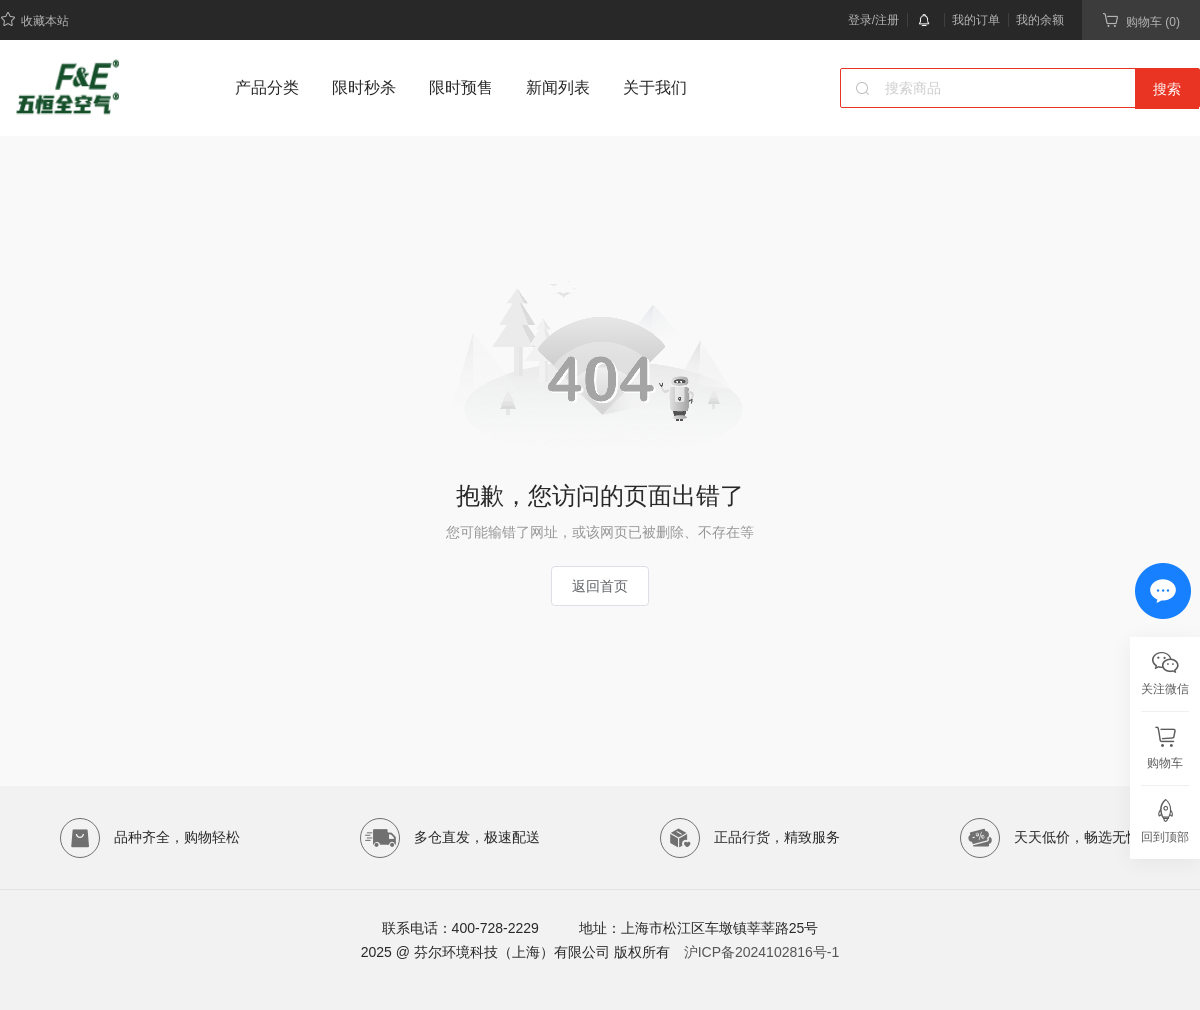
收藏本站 (34, 19)
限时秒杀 (364, 87)
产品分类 (267, 87)
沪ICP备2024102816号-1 (762, 952)
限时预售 (461, 87)
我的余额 (1040, 20)
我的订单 (976, 20)
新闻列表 (558, 87)
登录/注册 (873, 20)
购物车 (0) (1141, 20)
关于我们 (655, 87)
